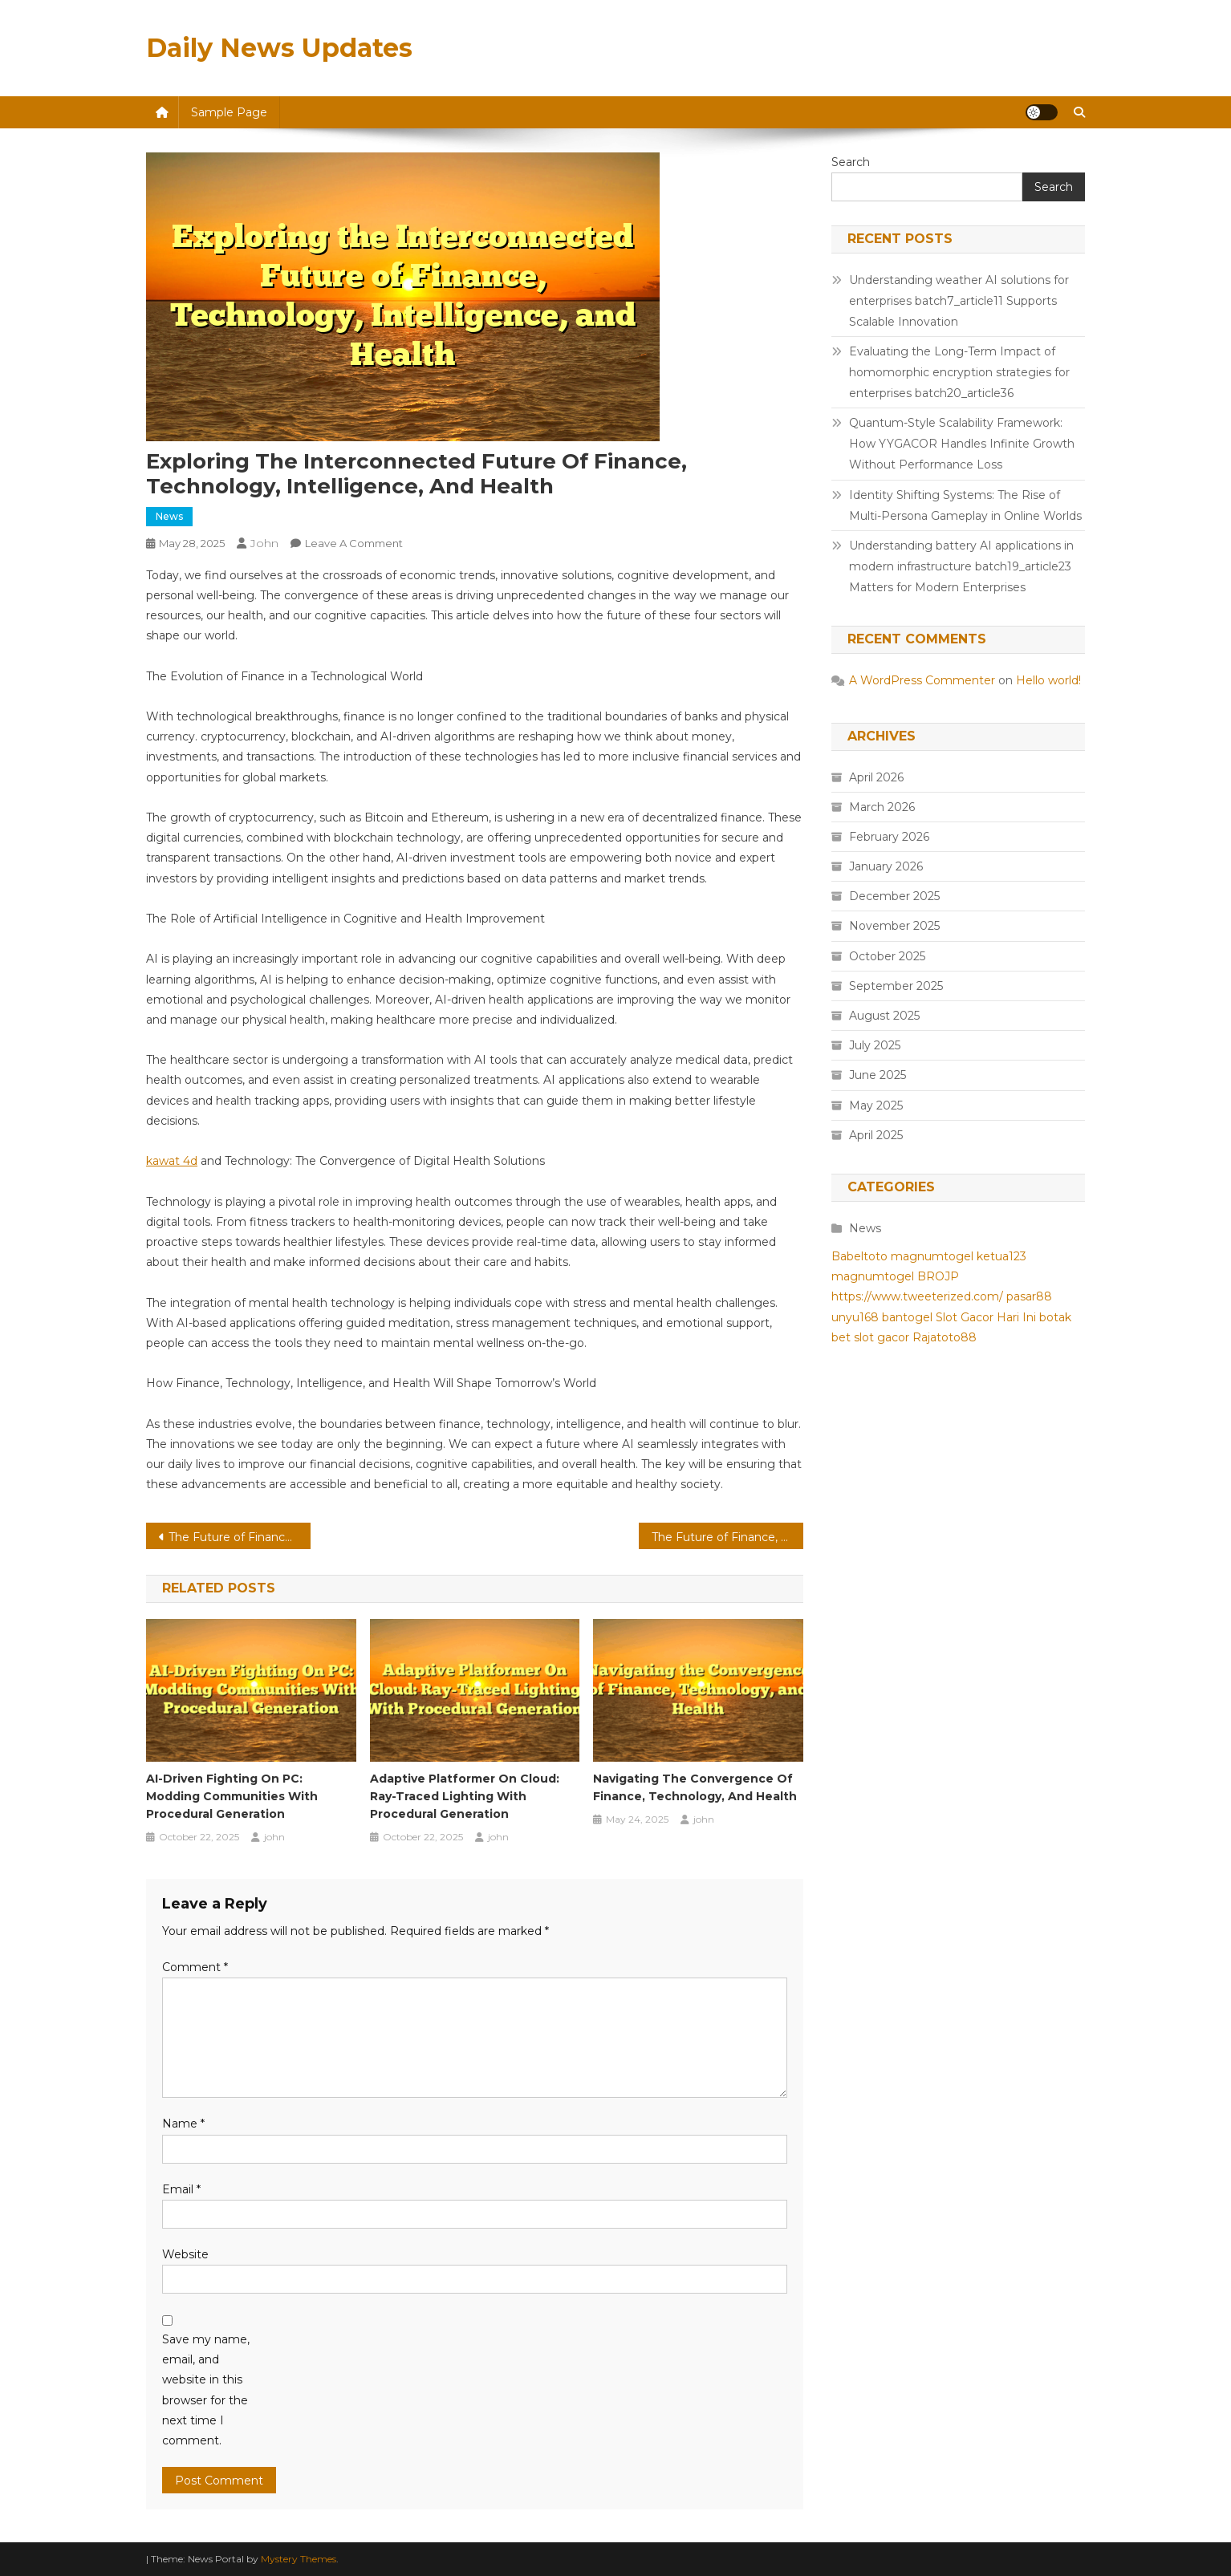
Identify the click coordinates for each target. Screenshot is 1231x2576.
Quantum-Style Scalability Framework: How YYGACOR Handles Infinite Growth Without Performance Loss (962, 444)
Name (183, 2123)
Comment (195, 1967)
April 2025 (876, 1135)
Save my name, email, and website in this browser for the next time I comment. (206, 2390)
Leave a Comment (354, 543)
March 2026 (882, 807)
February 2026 (889, 837)
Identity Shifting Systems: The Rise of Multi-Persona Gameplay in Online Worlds (965, 505)
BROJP (938, 1276)
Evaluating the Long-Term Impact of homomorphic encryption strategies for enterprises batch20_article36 (959, 372)
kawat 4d (171, 1161)
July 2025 (874, 1045)
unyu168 (855, 1317)
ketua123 (1001, 1256)
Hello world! (1048, 680)
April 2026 (876, 777)
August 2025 (884, 1015)
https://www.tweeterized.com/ (917, 1296)
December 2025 (894, 896)
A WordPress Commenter (922, 680)
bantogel (907, 1317)
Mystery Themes (298, 2559)
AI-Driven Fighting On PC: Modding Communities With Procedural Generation (232, 1796)
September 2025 (896, 986)
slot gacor (881, 1337)
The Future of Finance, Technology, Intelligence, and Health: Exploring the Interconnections (727, 1537)
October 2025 (887, 956)
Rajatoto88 (944, 1337)
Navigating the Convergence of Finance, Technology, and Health (695, 1787)
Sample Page (229, 112)
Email (181, 2189)
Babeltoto (859, 1256)
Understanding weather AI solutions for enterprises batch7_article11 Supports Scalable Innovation (959, 301)
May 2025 (876, 1105)
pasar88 (1029, 1296)
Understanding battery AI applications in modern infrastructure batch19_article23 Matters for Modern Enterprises (961, 566)
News (169, 516)
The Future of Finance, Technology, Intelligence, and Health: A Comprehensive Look (240, 1537)
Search (850, 162)
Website (185, 2254)
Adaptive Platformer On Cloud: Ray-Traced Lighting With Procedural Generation (464, 1796)
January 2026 (886, 866)
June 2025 (877, 1075)
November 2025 (894, 926)
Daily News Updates (279, 47)
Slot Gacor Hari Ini (986, 1317)
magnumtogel (932, 1256)
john (264, 543)
